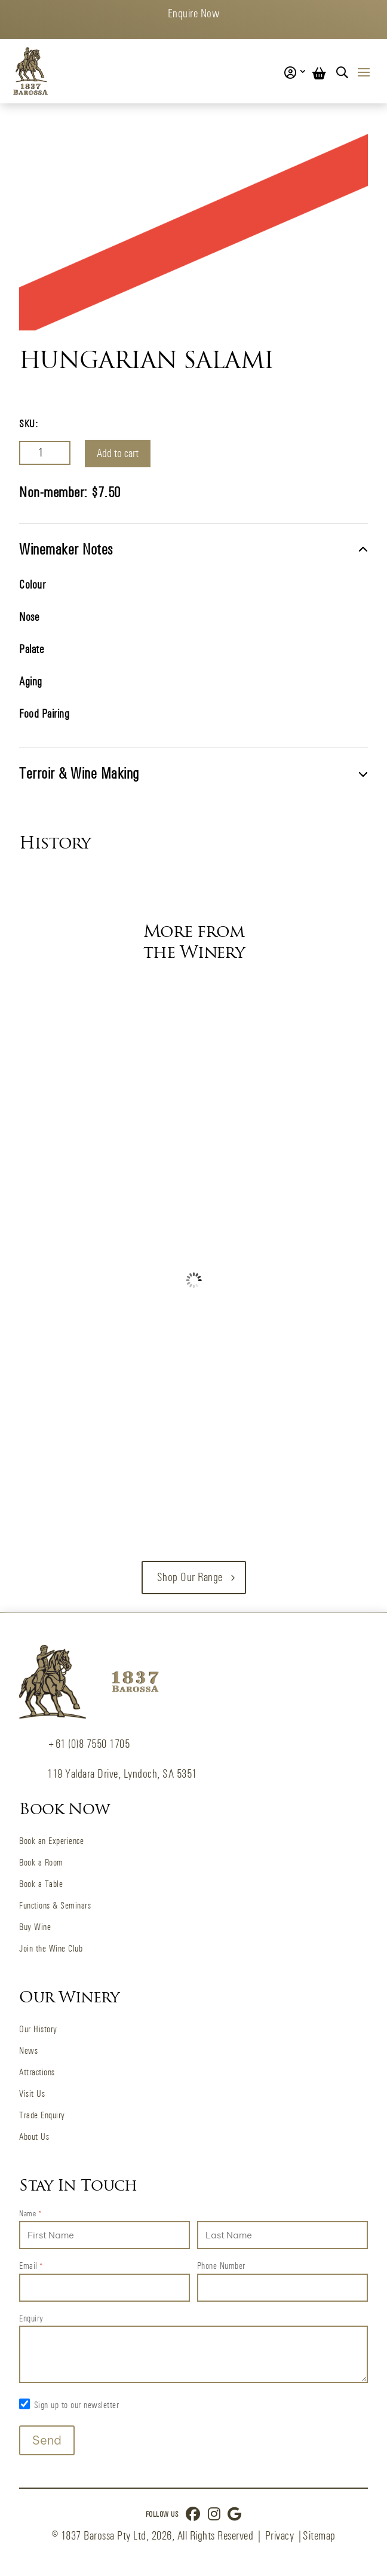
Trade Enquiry (42, 2115)
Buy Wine (35, 1926)
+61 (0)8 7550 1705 (88, 1744)
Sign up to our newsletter (76, 2404)
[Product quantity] (44, 453)
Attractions (37, 2072)
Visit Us (32, 2093)
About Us (34, 2136)
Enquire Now (194, 13)
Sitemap (319, 2536)
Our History (38, 2029)
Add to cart (118, 453)
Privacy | (284, 2536)
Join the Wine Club (50, 1948)
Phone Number (221, 2265)
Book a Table (41, 1883)
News (28, 2050)
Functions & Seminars (55, 1905)
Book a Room (41, 1862)
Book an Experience (51, 1840)
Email (30, 2266)
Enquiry (31, 2318)
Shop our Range (190, 1577)
